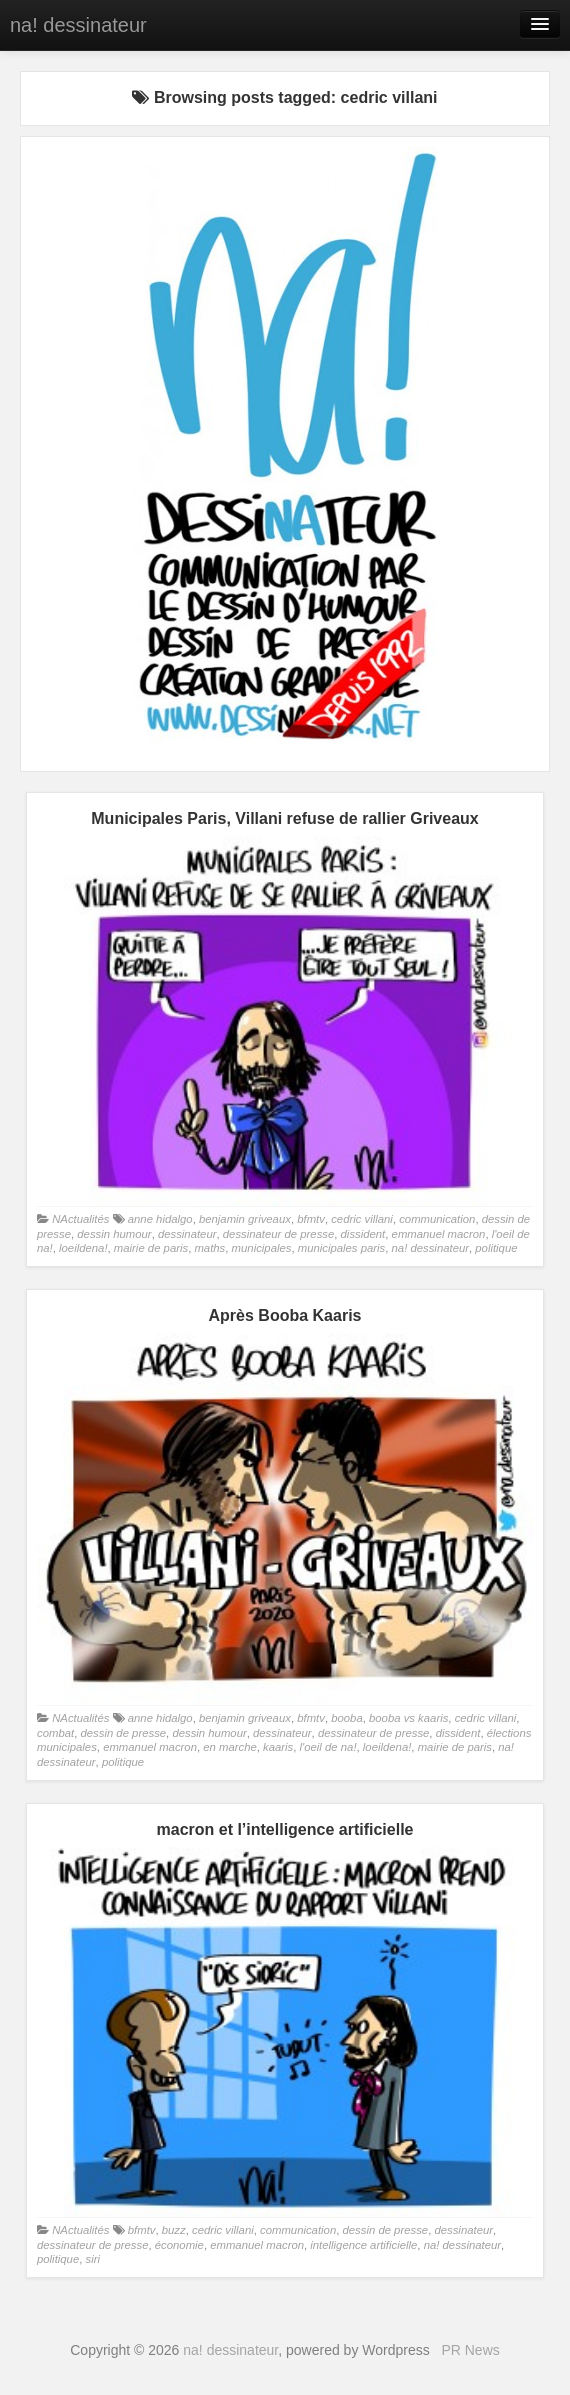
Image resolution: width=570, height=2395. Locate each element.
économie (179, 2245)
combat (55, 1733)
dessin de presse (123, 1733)
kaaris (278, 1747)
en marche (230, 1747)
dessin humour (114, 1234)
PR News (470, 2350)
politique (496, 1248)
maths (209, 1248)
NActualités (80, 1219)
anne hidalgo (160, 1219)
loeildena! (83, 1248)
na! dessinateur (78, 25)
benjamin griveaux (245, 1219)
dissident (363, 1234)
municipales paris (342, 1248)
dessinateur (187, 1234)
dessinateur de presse (278, 1234)
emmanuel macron (439, 1234)
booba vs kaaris (408, 1718)
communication (437, 1219)
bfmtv (311, 1219)
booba (347, 1718)
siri (93, 2259)
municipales (262, 1248)
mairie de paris (151, 1248)
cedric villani (362, 1219)
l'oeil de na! (328, 1747)
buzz (174, 2230)
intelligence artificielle (363, 2245)
